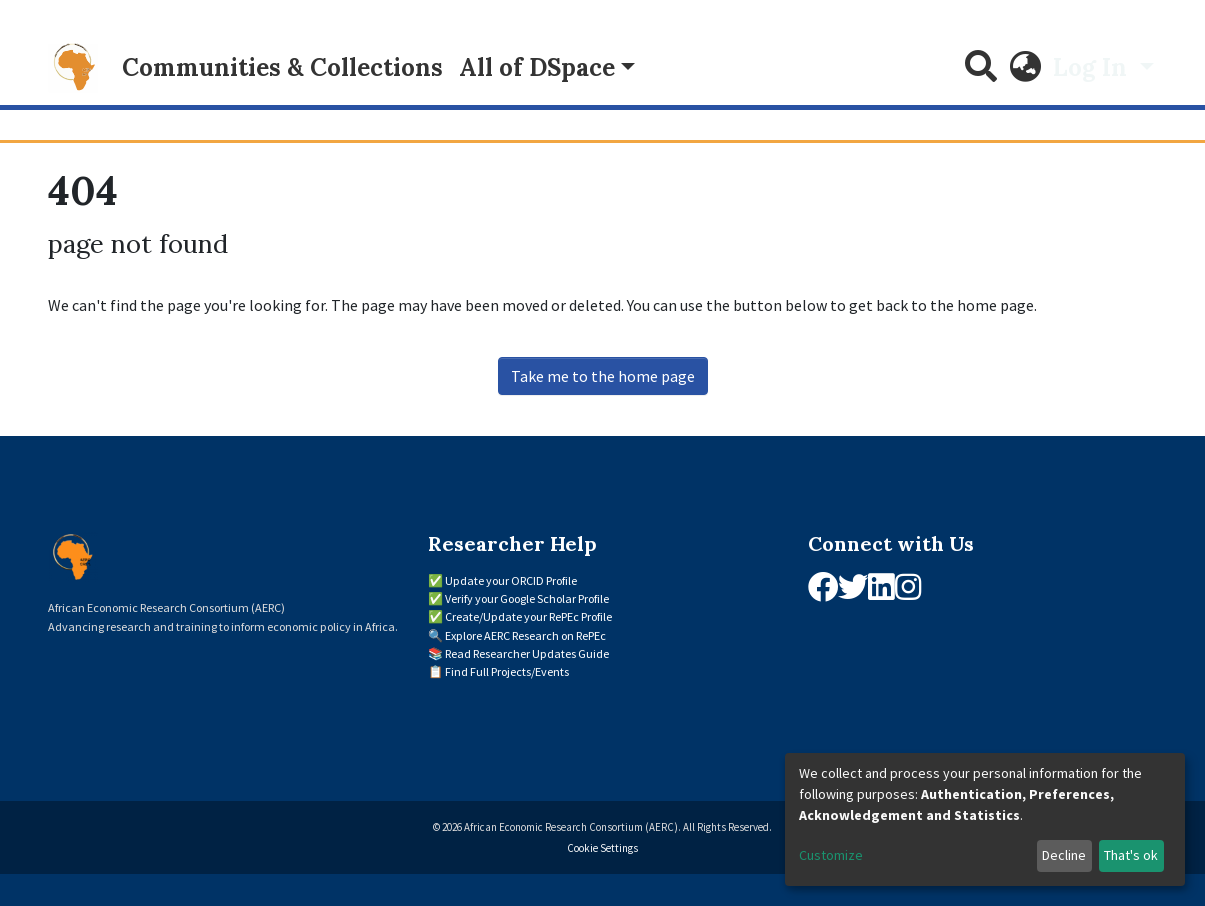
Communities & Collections (282, 67)
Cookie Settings (602, 848)
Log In (1093, 67)
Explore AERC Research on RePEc (525, 635)
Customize (831, 855)
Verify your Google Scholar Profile (527, 598)
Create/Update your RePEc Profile (528, 616)
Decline (1064, 855)
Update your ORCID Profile (511, 580)
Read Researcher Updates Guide (527, 653)
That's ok (1131, 855)
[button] (1025, 68)
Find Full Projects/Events (507, 671)
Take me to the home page (603, 376)
